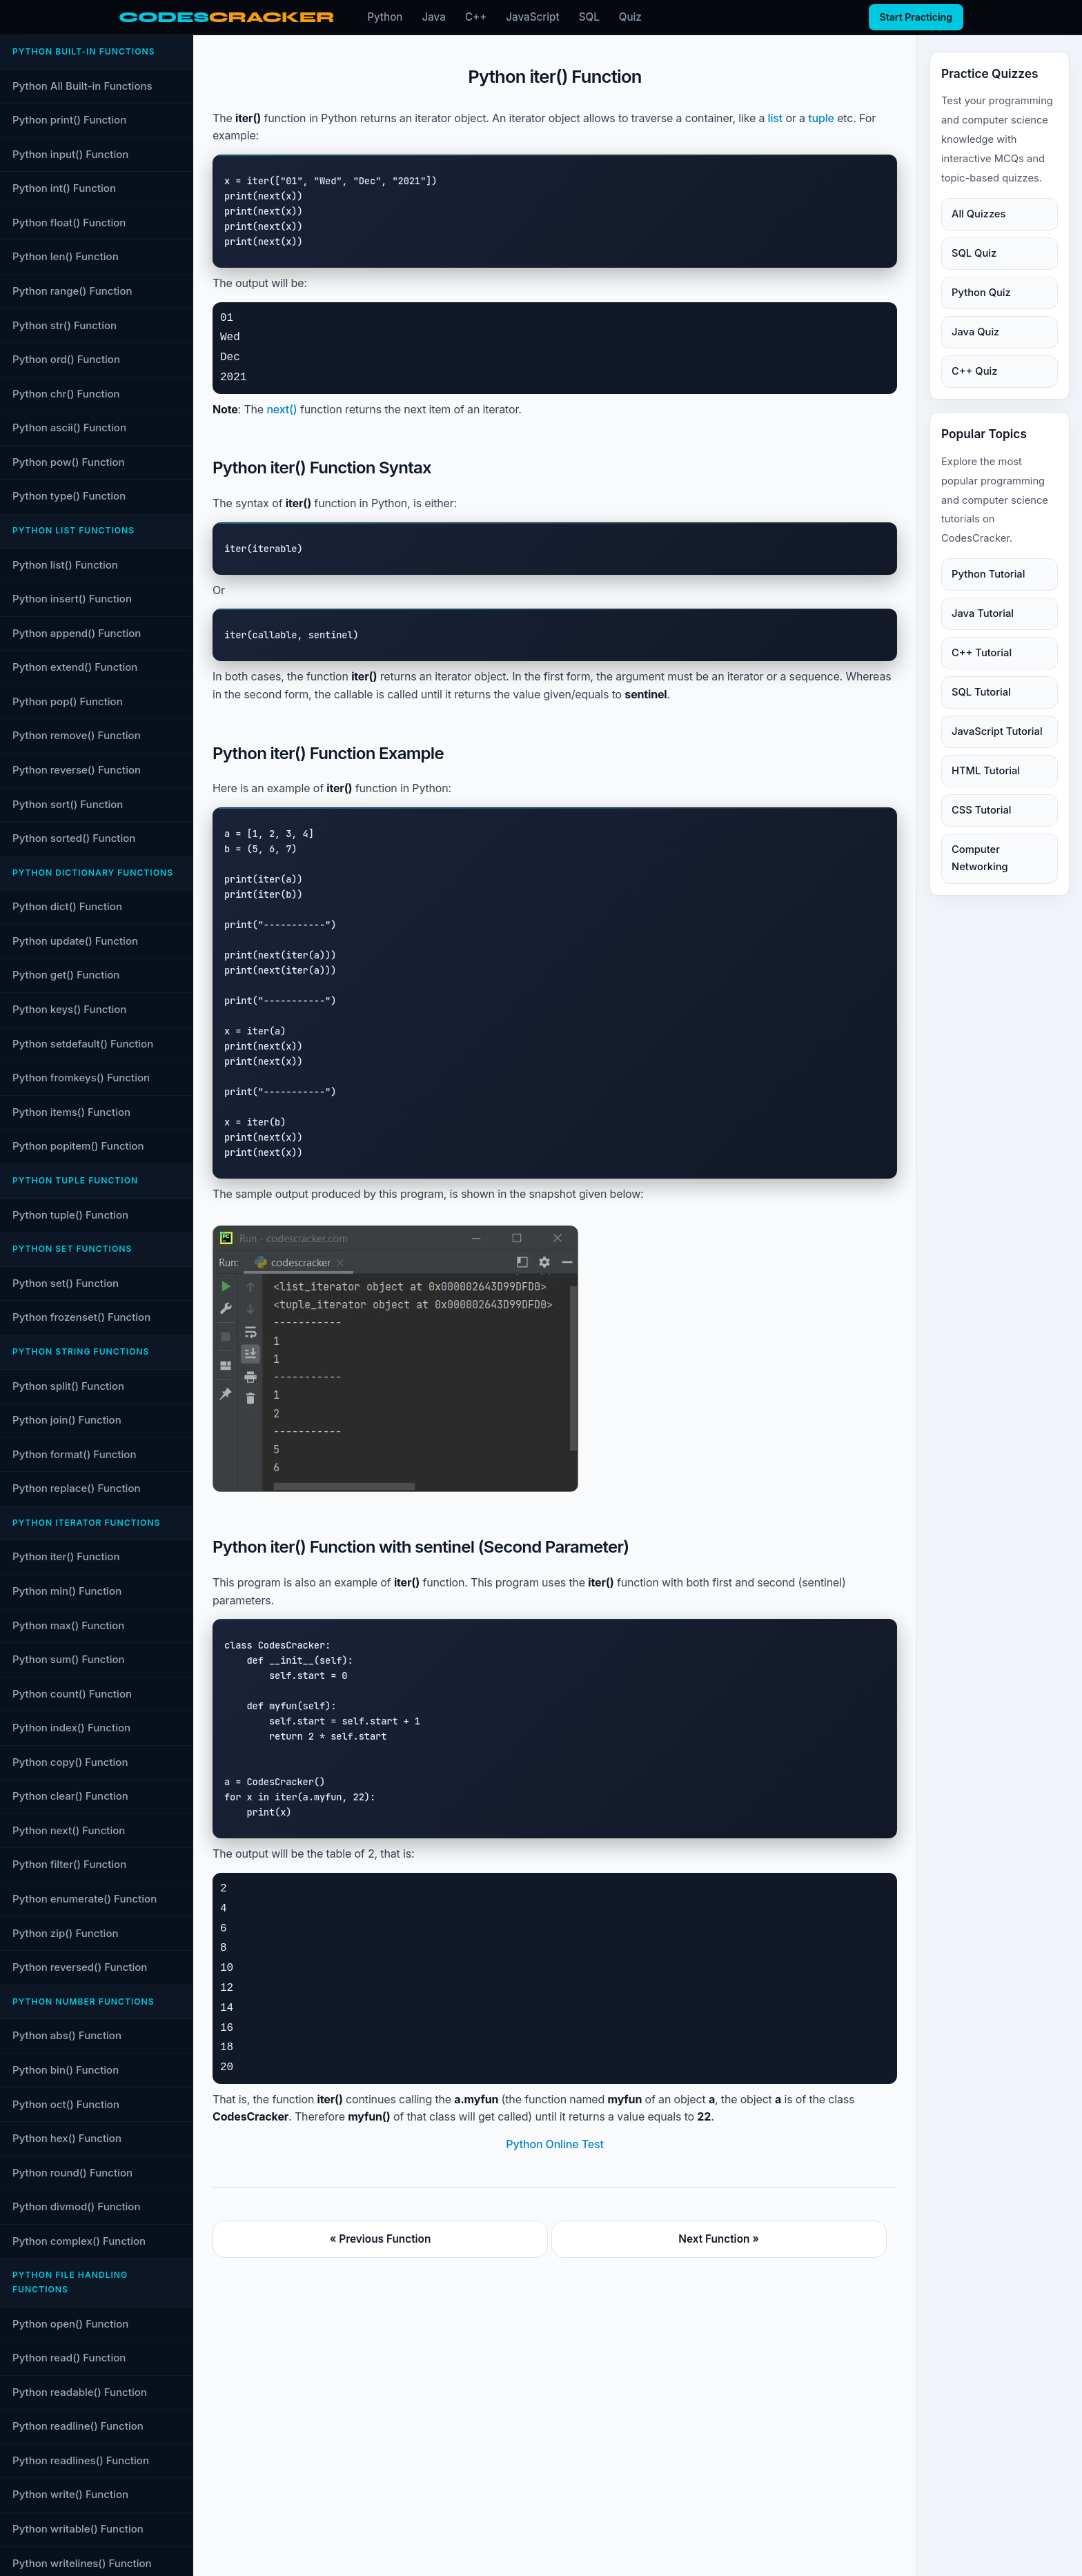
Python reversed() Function (79, 1967)
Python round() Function (72, 2172)
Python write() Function (70, 2494)
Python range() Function (72, 290)
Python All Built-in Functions (82, 85)
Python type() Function (69, 495)
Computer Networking (980, 858)
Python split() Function (68, 1386)
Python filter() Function (69, 1864)
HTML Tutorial (986, 771)
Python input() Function (70, 154)
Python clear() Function (70, 1795)
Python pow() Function (68, 462)
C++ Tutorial (982, 653)
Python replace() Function (76, 1488)
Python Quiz (981, 292)
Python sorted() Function (73, 838)
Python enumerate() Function (84, 1898)
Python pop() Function (67, 701)
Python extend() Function (74, 667)
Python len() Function (65, 256)
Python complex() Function (79, 2241)
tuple (821, 118)
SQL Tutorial (981, 692)
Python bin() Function (65, 2069)
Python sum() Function (68, 1659)
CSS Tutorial (981, 810)
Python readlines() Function (80, 2460)
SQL (589, 16)
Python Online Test (554, 2144)
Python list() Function (65, 564)
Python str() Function (64, 325)
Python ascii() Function (69, 427)
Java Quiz (975, 332)
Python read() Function (69, 2357)
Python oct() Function (65, 2104)
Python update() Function (75, 940)
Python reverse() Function (76, 769)
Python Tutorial (988, 574)
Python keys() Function (69, 1009)
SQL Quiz (974, 253)
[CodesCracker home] (226, 17)
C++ (475, 16)
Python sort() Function (67, 804)
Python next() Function (68, 1830)
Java (434, 16)
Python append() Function (76, 633)
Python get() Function (65, 974)
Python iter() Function (65, 1556)
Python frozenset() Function (81, 1317)
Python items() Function (71, 1112)
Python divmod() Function (76, 2206)
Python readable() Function (79, 2392)
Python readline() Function (78, 2425)
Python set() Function (65, 1283)
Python (384, 16)
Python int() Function (64, 188)
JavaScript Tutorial (997, 731)
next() (281, 409)
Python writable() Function (78, 2528)
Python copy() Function (70, 1762)
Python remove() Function (76, 735)
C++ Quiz (974, 371)
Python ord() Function (66, 359)
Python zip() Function (65, 1933)
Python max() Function (68, 1625)
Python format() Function (74, 1454)
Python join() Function (66, 1419)
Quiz (630, 16)
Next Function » (718, 2238)
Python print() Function (69, 119)
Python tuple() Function (70, 1214)
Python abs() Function (66, 2035)
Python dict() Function (67, 906)
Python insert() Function (72, 598)
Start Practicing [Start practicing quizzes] (916, 17)
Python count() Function (72, 1693)
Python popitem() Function (78, 1145)
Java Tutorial (983, 613)
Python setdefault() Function (82, 1043)
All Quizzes (978, 214)
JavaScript (532, 16)
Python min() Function (66, 1590)
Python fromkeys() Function (81, 1077)
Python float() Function (69, 222)
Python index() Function (71, 1727)
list (775, 118)
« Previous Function (380, 2238)
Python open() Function (70, 2323)
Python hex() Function (66, 2138)
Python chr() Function (66, 393)
